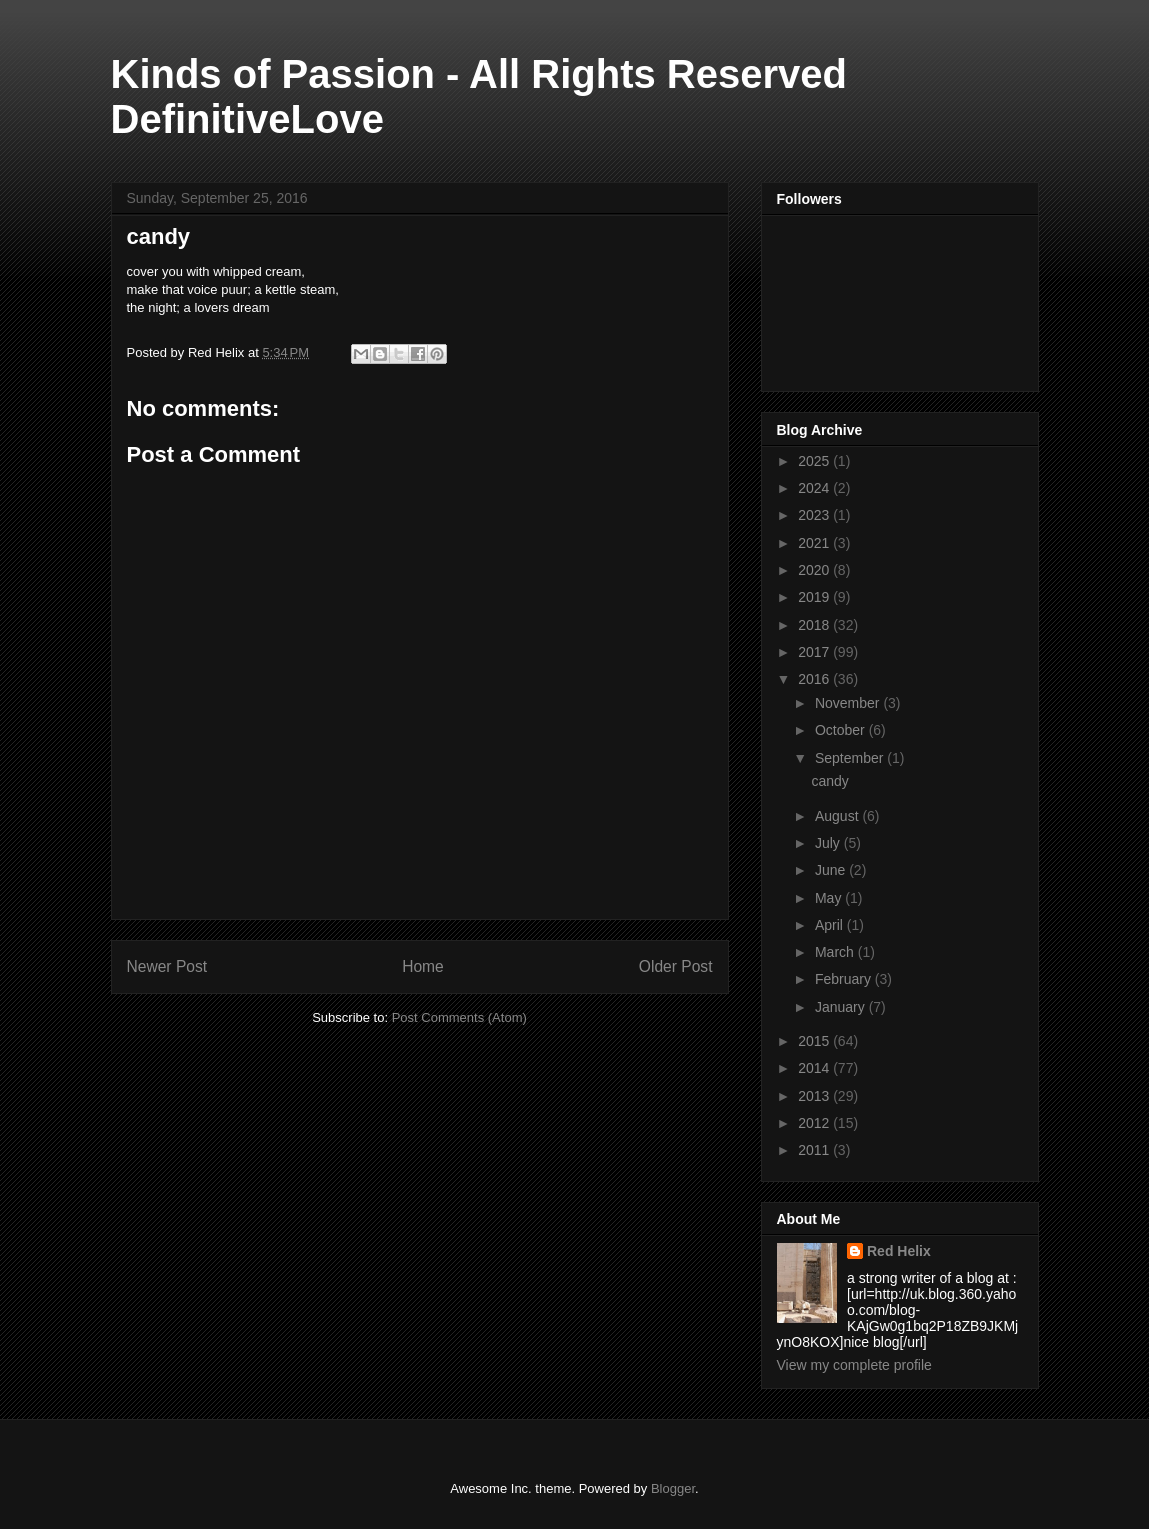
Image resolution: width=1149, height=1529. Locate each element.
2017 (815, 652)
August (838, 816)
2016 (815, 679)
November (849, 703)
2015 (815, 1041)
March (836, 952)
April (831, 925)
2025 (815, 461)
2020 (815, 570)
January (842, 1007)
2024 (815, 488)
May (830, 898)
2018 (815, 625)
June (832, 870)
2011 (815, 1150)
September (851, 758)
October (842, 730)
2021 (815, 543)
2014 (815, 1068)
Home (423, 966)
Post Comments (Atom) (459, 1017)
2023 (815, 515)
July (829, 843)
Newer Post (167, 966)
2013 (815, 1096)
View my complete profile (854, 1365)
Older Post (676, 966)
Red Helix (899, 1251)
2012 (815, 1123)
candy (829, 781)
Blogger (673, 1488)
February (845, 979)
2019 (815, 597)
